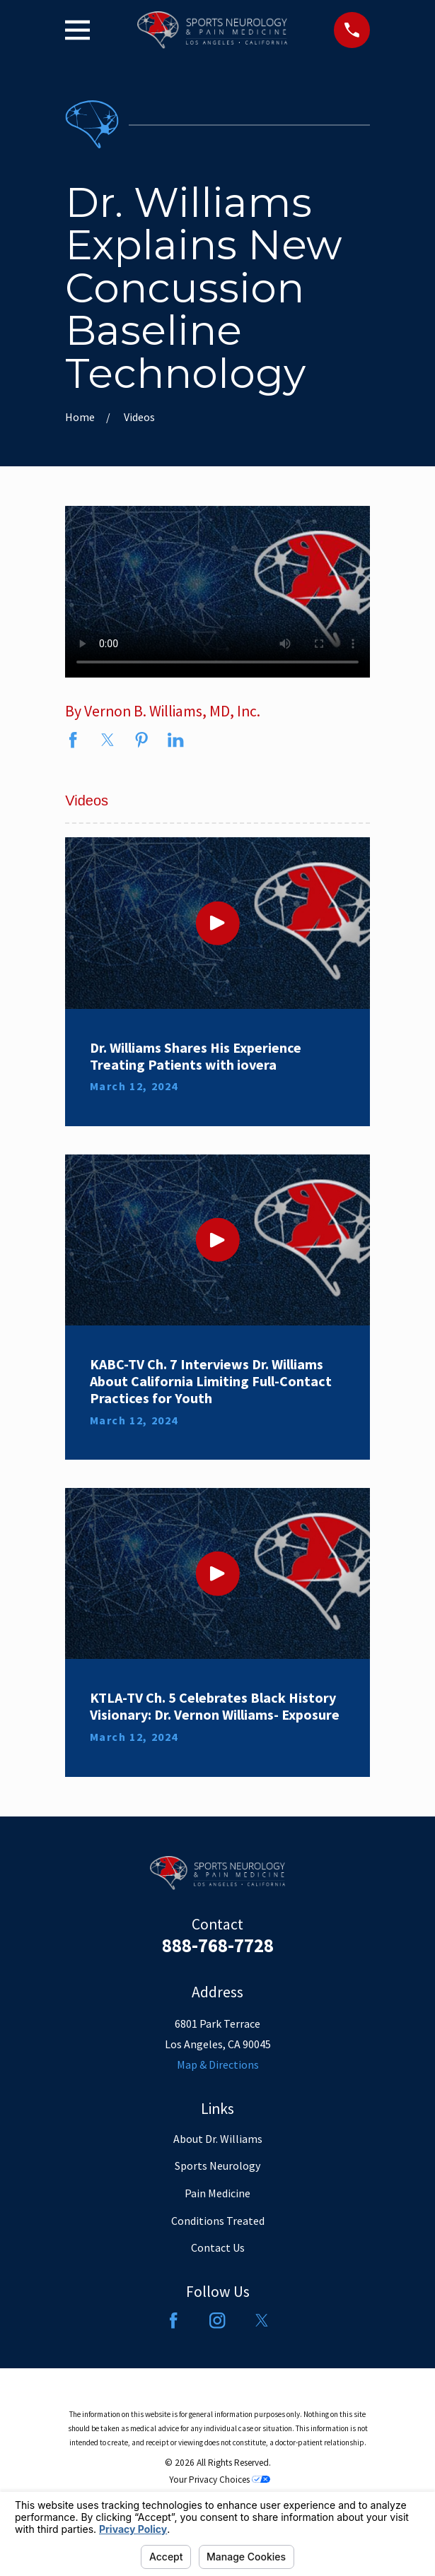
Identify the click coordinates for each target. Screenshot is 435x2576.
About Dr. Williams (217, 2139)
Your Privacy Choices (219, 2480)
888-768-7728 (218, 1945)
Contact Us (218, 2247)
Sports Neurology (217, 2165)
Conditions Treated (218, 2221)
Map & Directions (218, 2064)
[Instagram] (217, 2320)
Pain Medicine (217, 2193)
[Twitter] (261, 2320)
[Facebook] (173, 2320)
